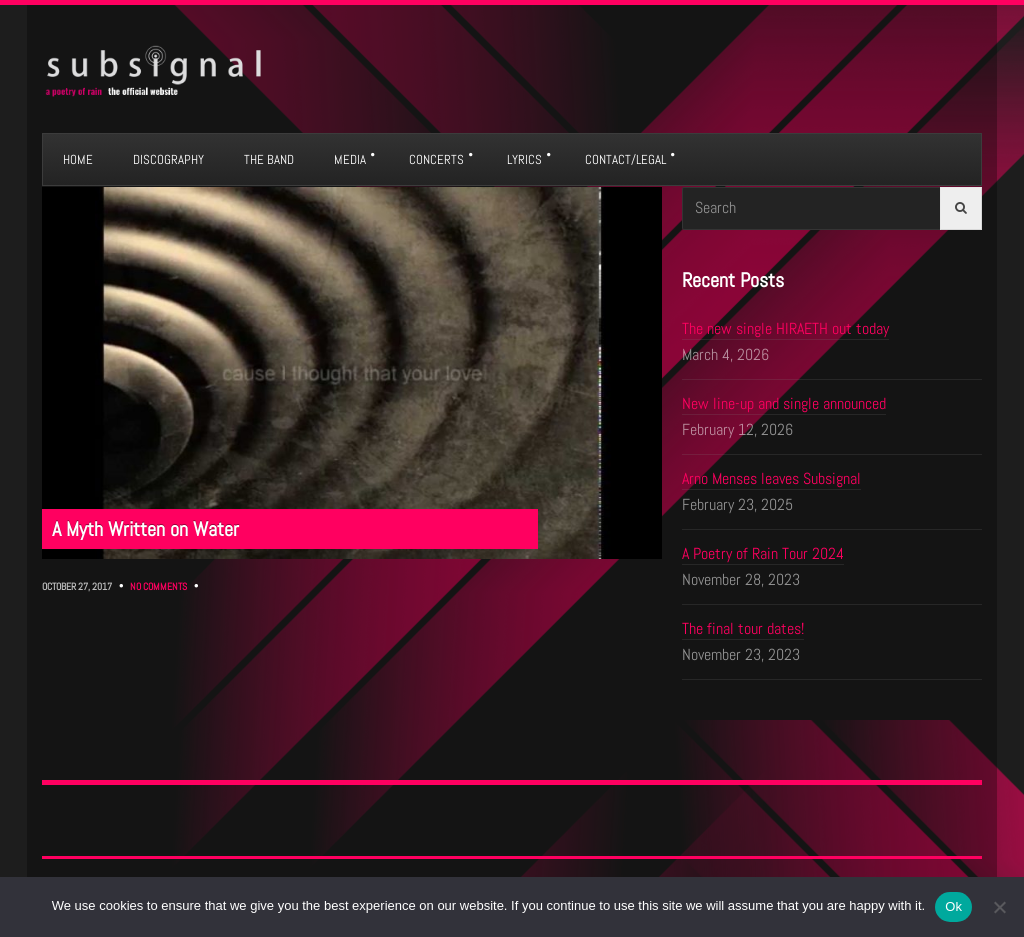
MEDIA (350, 159)
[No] (999, 907)
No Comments (158, 586)
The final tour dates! (743, 628)
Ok (953, 906)
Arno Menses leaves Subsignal (771, 478)
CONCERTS (436, 159)
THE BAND (269, 159)
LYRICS (524, 159)
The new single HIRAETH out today (785, 328)
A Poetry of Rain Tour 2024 (763, 553)
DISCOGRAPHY (168, 159)
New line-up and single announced (784, 403)
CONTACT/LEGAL (625, 159)
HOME (78, 159)
